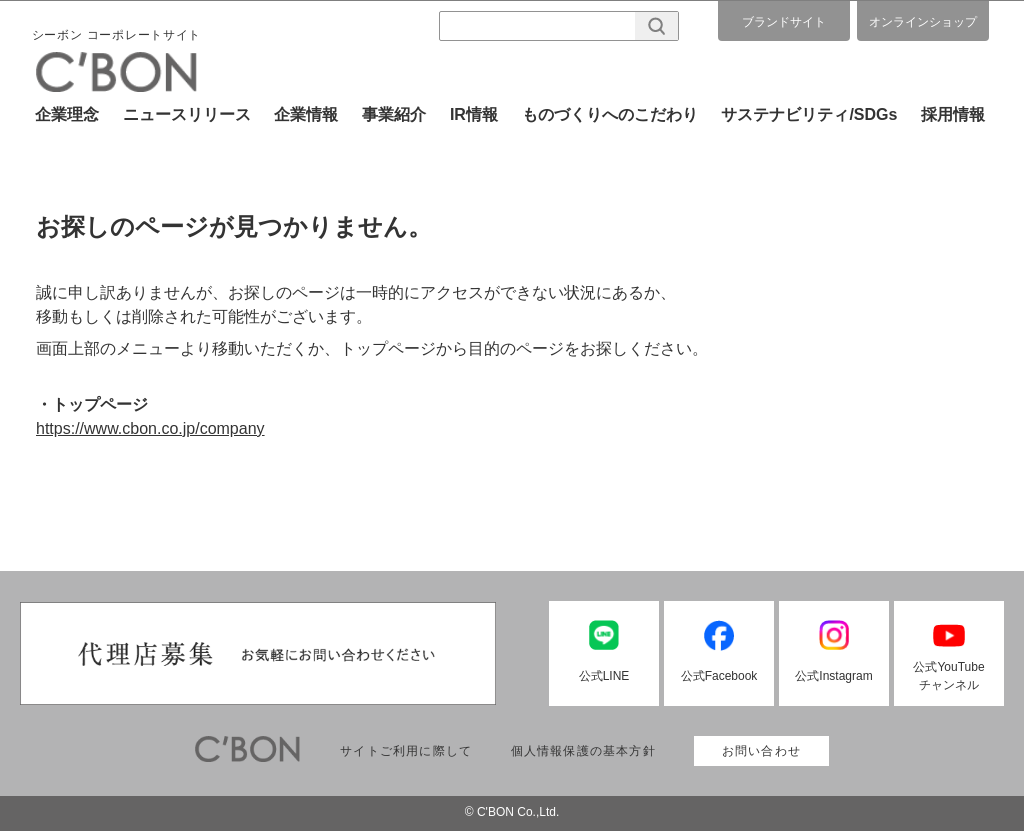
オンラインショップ (923, 22)
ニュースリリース (187, 114)
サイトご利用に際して (406, 751)
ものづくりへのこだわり (610, 114)
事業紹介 (394, 114)
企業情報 (306, 114)
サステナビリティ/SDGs (809, 114)
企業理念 (67, 114)
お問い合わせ (761, 751)
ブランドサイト (784, 22)
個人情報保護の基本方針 (583, 751)
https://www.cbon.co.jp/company (150, 428)
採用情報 (953, 114)
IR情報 (474, 114)
